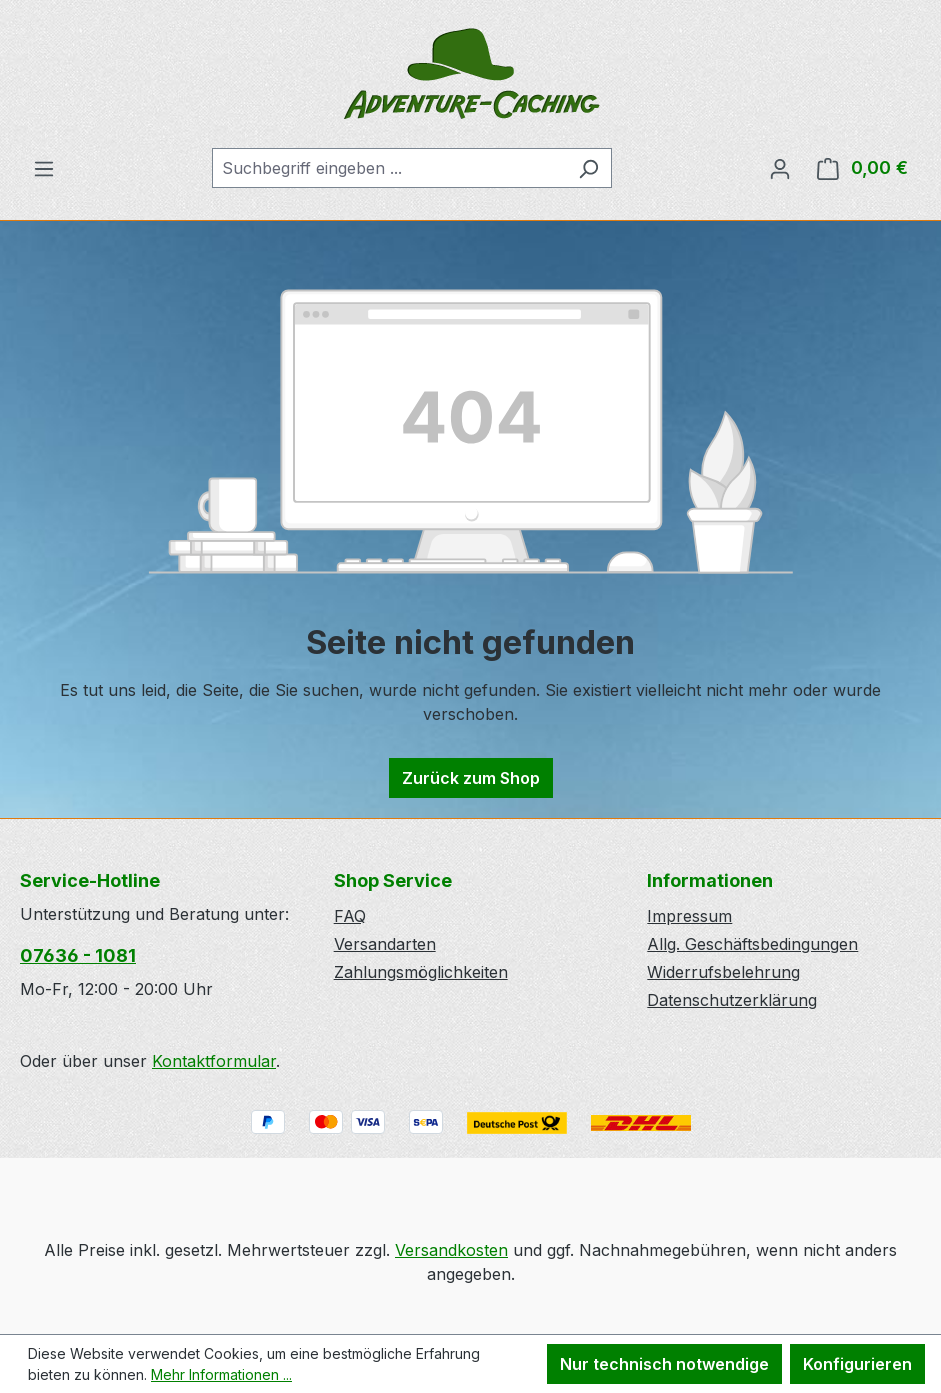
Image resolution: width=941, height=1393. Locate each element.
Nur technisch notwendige (664, 1364)
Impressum (689, 916)
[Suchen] (588, 168)
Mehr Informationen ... (221, 1374)
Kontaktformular (214, 1061)
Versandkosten (451, 1250)
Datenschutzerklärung (732, 1000)
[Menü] (44, 168)
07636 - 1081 (78, 955)
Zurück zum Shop (471, 778)
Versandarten (385, 944)
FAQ (350, 916)
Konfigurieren (857, 1364)
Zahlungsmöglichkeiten (421, 972)
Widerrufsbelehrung (723, 972)
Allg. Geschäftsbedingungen (752, 944)
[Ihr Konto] (780, 168)
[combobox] (389, 168)
